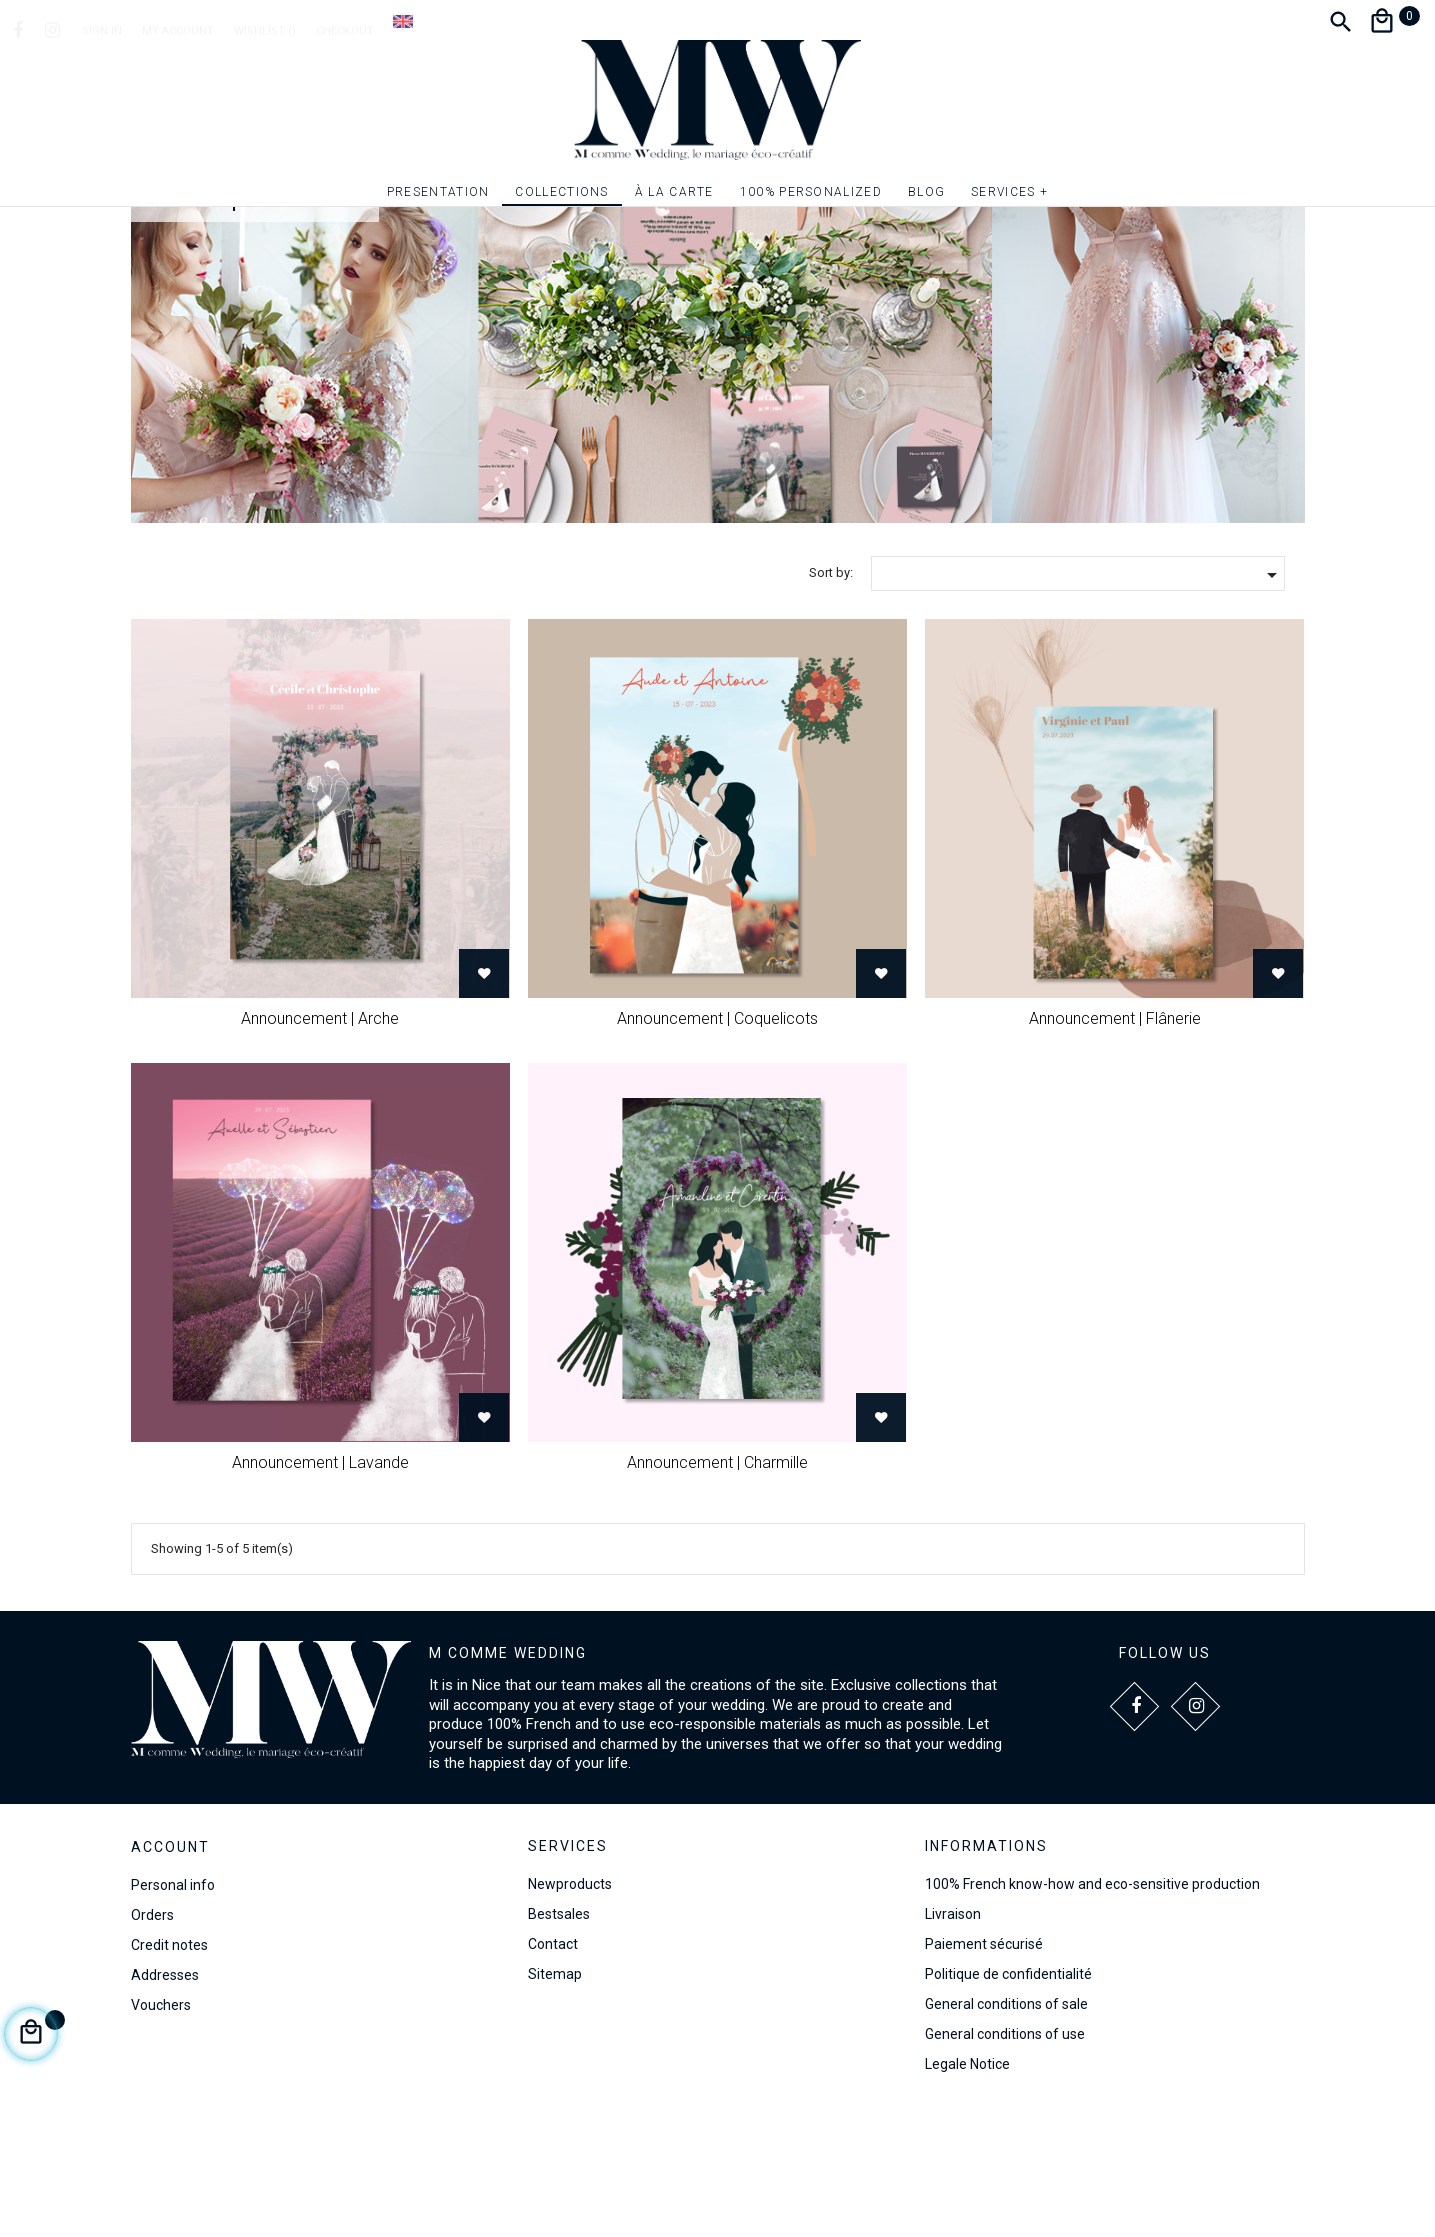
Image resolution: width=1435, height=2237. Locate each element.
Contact (553, 2072)
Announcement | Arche (320, 1145)
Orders (152, 2042)
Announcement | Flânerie (1115, 1145)
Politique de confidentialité (1008, 2102)
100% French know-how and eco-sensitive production (1092, 2012)
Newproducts (570, 2012)
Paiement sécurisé (984, 2072)
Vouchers (161, 2132)
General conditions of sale (1006, 2132)
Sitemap (555, 2102)
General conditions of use (1005, 2162)
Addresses (165, 2102)
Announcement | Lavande (320, 1589)
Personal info (173, 2012)
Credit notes (169, 2072)
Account (170, 1974)
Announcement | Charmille (717, 1589)
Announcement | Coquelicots (717, 1145)
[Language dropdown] (403, 21)
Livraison (953, 2042)
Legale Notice (967, 2192)
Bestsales (559, 2042)
